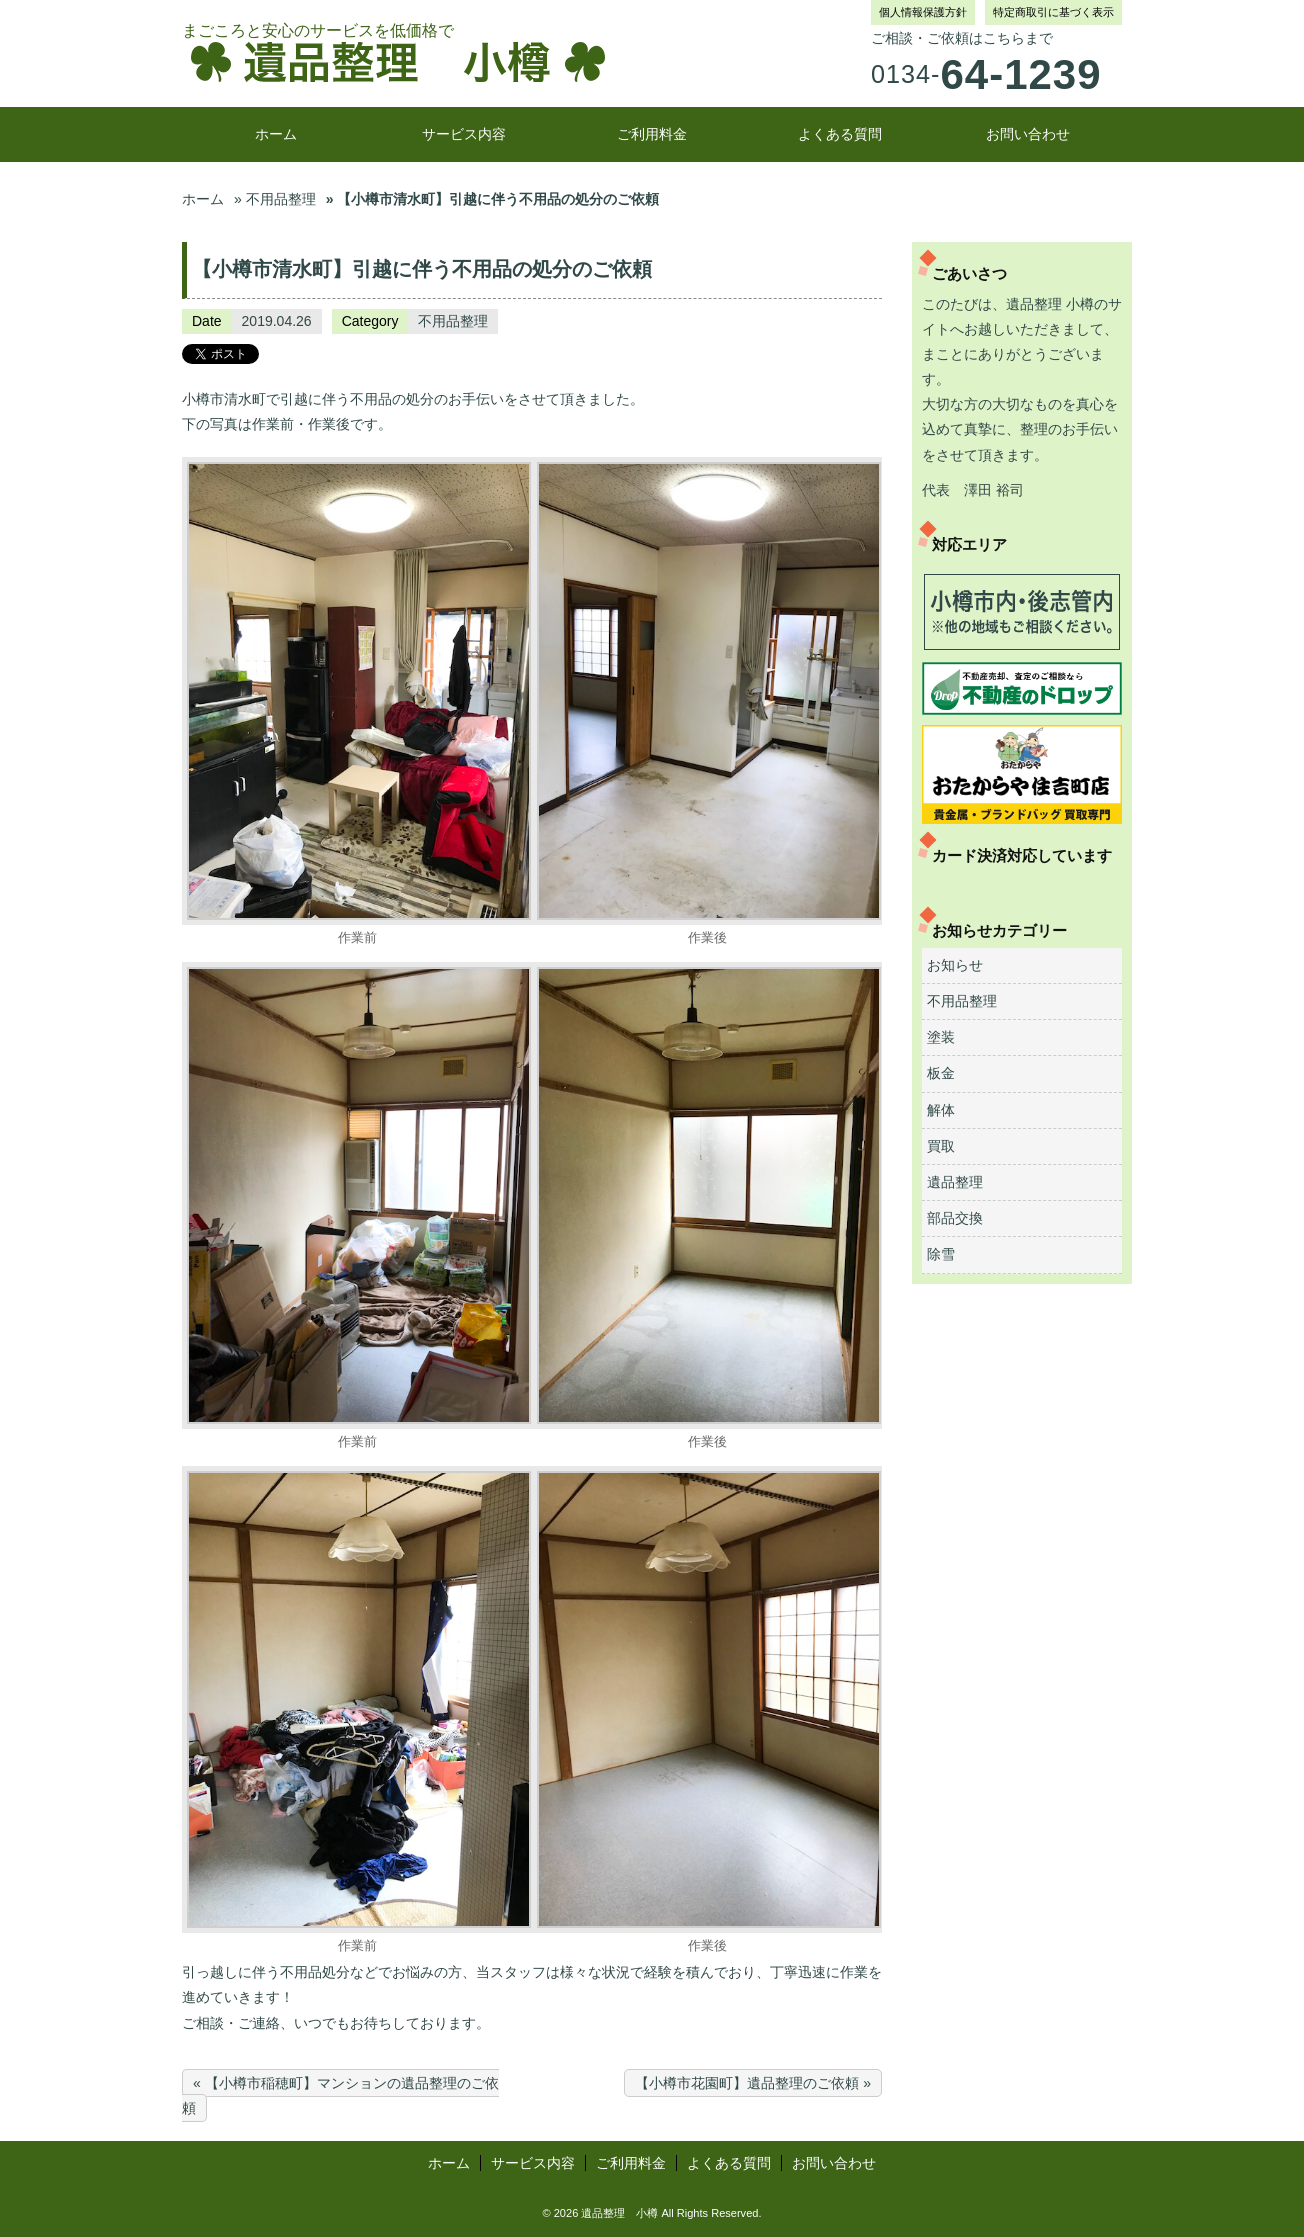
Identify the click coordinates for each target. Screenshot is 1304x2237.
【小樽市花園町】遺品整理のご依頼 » (753, 2083)
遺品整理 (955, 1182)
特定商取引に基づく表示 (1053, 12)
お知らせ (955, 965)
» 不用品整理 (275, 199)
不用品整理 (453, 321)
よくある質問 (840, 134)
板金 (941, 1073)
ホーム (276, 134)
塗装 (941, 1037)
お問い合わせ (1028, 134)
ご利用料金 (652, 134)
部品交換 (955, 1218)
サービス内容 (464, 134)
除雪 (941, 1254)
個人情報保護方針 (923, 12)
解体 (941, 1110)
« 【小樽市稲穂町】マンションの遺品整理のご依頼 (340, 2095)
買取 (941, 1146)
